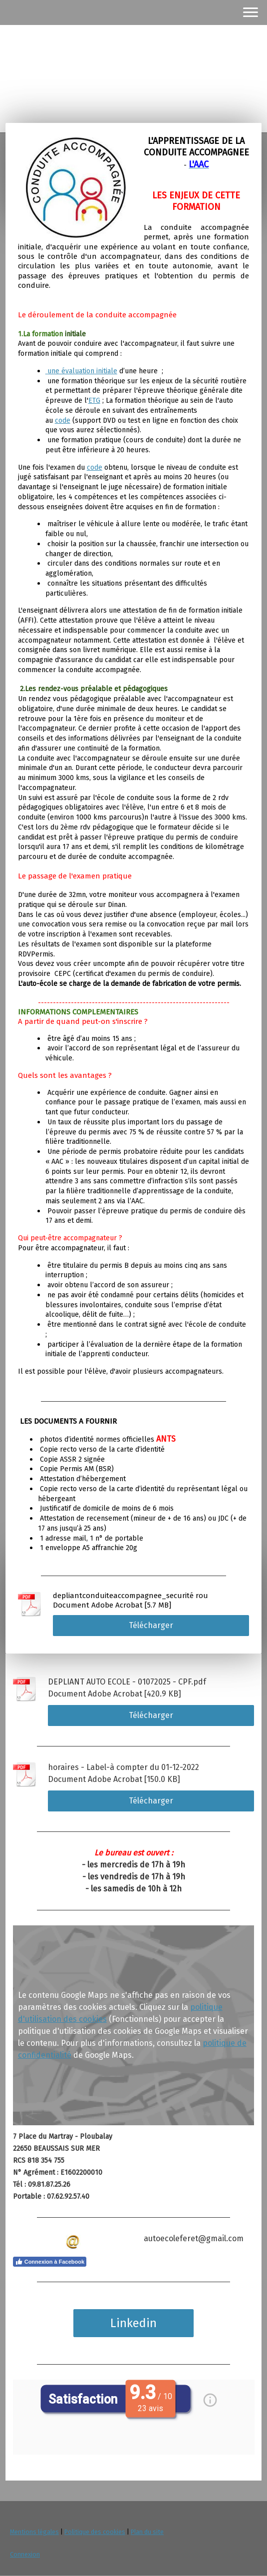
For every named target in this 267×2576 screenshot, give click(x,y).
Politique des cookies (94, 2532)
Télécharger (151, 1625)
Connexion (25, 2554)
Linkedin (133, 2323)
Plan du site (147, 2532)
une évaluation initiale (82, 371)
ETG (94, 400)
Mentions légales (34, 2532)
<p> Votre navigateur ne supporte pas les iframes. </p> (134, 2417)
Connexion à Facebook (49, 2262)
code (62, 420)
